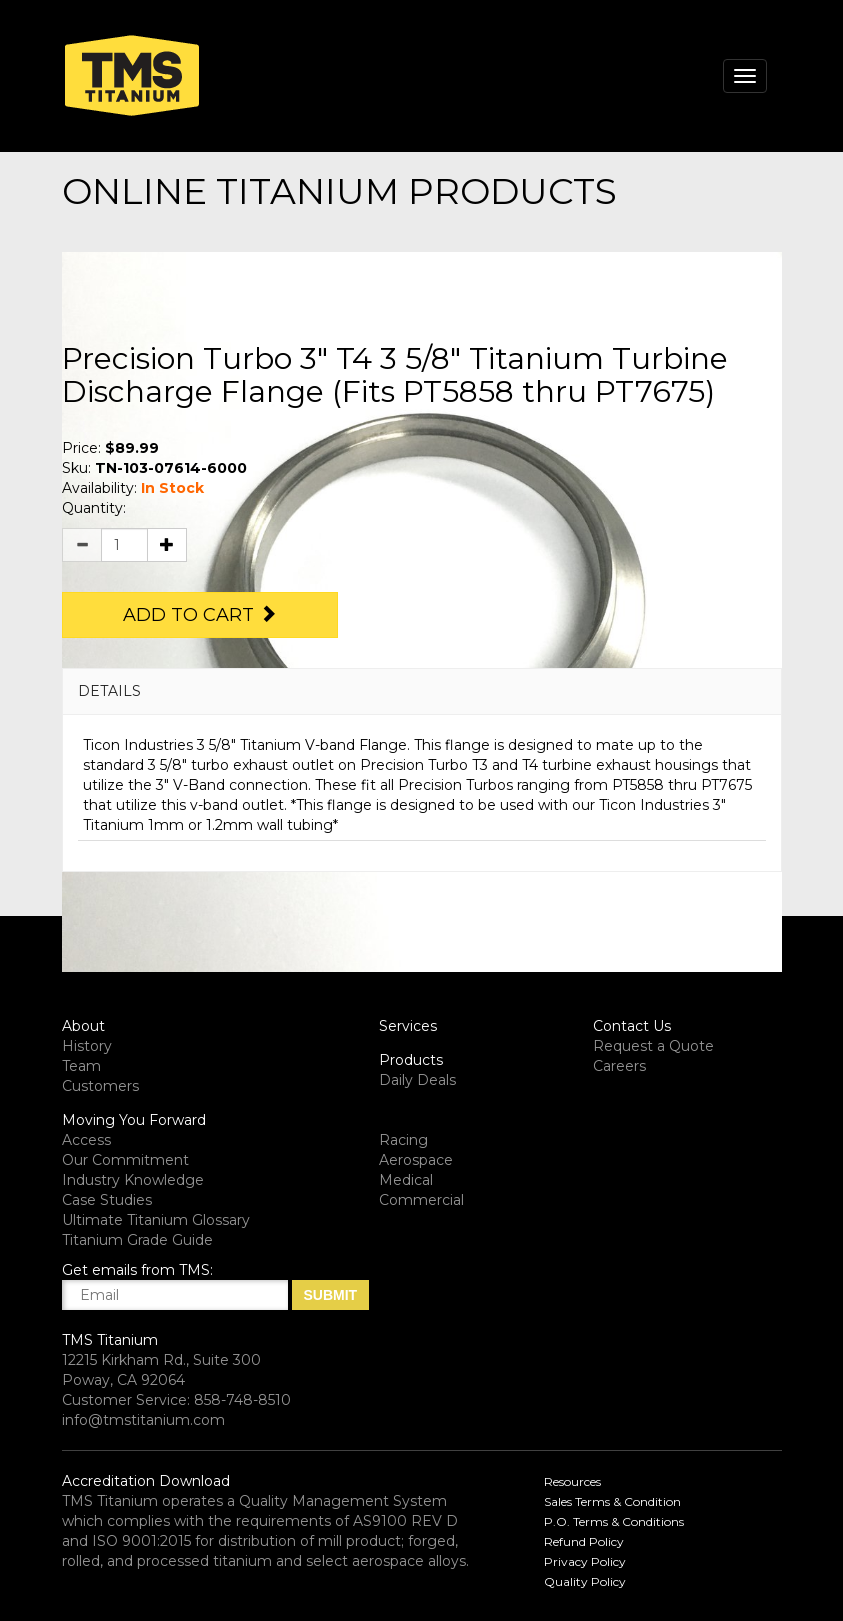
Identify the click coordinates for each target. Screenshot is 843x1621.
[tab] (422, 691)
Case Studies (107, 1200)
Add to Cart (200, 615)
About (83, 1026)
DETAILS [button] (109, 691)
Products (411, 1060)
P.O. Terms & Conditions (614, 1521)
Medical (406, 1180)
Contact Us (632, 1026)
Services (408, 1026)
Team (81, 1066)
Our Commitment (125, 1160)
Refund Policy (584, 1541)
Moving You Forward (134, 1120)
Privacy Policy (585, 1561)
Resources (572, 1481)
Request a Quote (653, 1046)
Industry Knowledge (133, 1180)
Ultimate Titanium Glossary (156, 1220)
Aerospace (416, 1160)
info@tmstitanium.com (143, 1420)
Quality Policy (585, 1581)
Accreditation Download (146, 1481)
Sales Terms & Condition (612, 1501)
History (87, 1046)
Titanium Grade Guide (137, 1240)
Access (86, 1140)
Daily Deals (417, 1080)
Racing (403, 1140)
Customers (100, 1086)
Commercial (421, 1200)
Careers (619, 1066)
